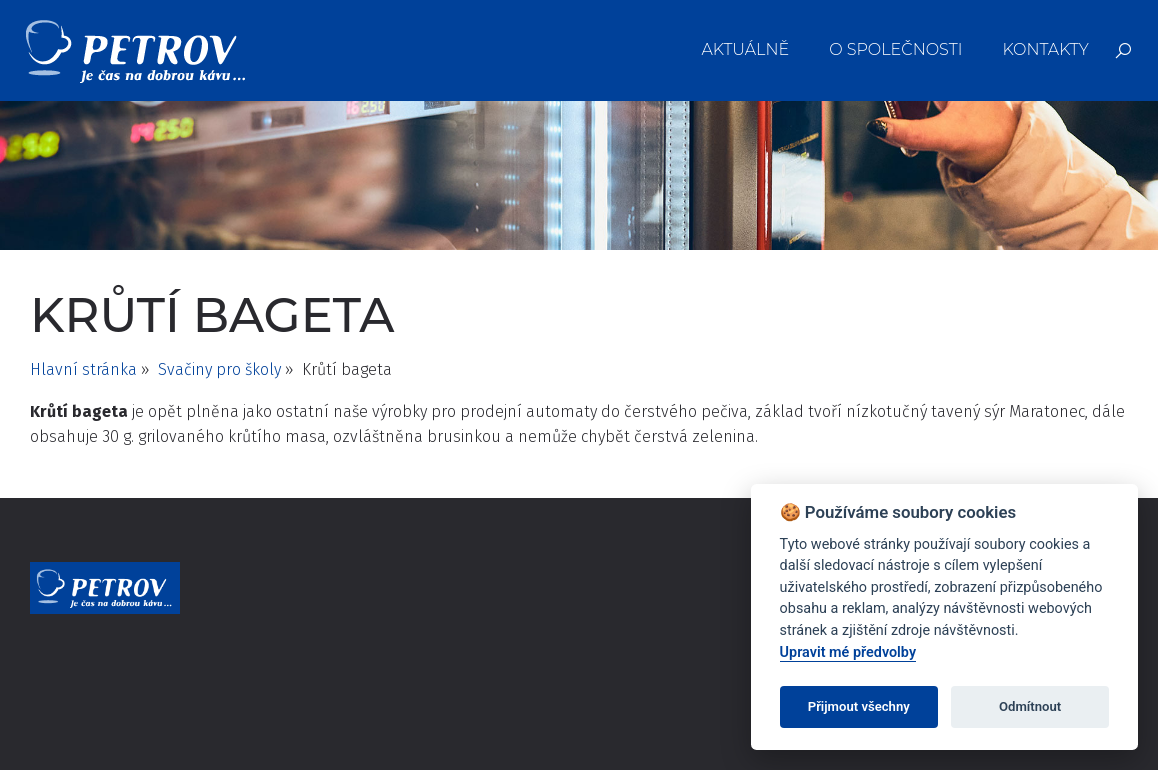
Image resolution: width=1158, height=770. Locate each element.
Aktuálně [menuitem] (746, 49)
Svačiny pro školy (219, 369)
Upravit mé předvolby (848, 652)
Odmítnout (1030, 706)
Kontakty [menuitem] (1045, 49)
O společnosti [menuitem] (895, 49)
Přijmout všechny (859, 706)
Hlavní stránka (83, 369)
